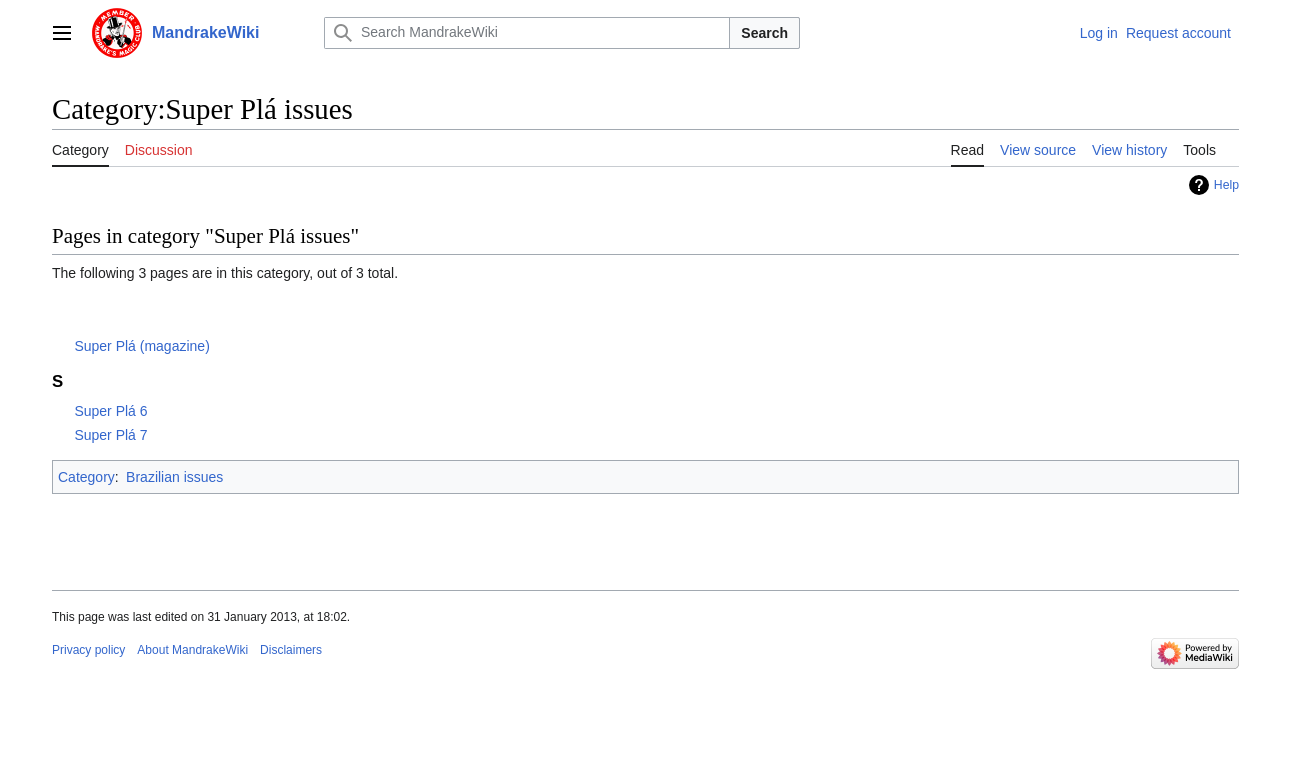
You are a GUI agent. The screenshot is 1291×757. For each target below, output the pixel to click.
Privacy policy (88, 650)
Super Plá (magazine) (141, 346)
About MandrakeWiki (192, 650)
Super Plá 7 (110, 435)
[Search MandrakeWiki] (527, 33)
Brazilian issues (174, 477)
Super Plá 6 (110, 411)
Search (764, 33)
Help (1226, 185)
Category (86, 477)
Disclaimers (291, 650)
